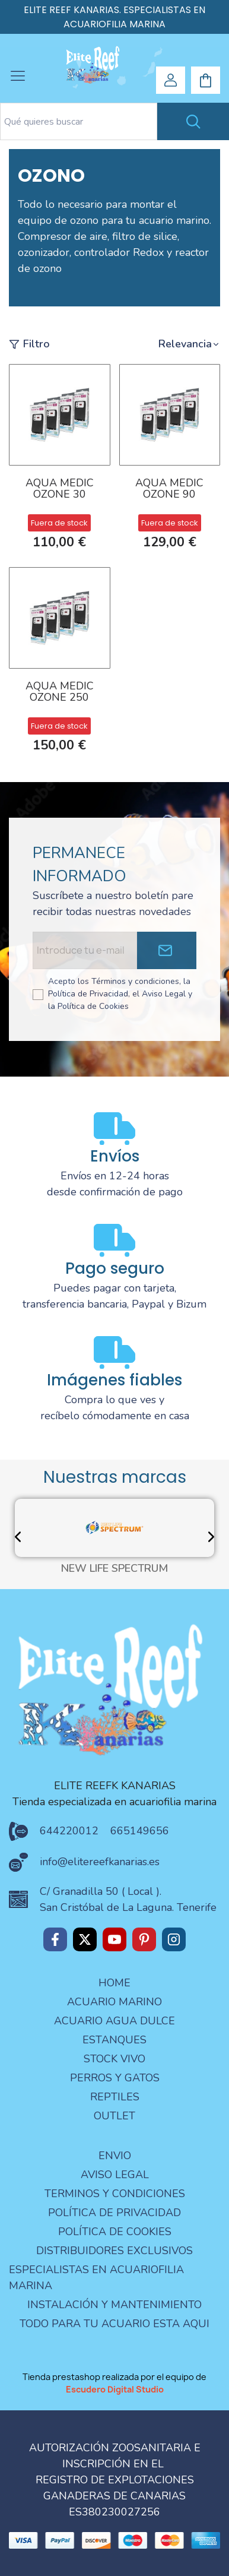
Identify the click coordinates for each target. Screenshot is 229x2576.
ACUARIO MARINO (114, 2002)
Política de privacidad (114, 2212)
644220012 (69, 1831)
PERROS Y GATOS (115, 2078)
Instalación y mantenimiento (114, 2304)
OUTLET (114, 2116)
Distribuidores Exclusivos (114, 2250)
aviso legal (115, 2174)
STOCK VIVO (114, 2059)
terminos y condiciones (114, 2193)
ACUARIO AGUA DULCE (114, 2021)
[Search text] (78, 121)
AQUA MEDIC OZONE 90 (169, 489)
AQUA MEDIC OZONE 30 (60, 489)
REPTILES (114, 2097)
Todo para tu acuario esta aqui (114, 2323)
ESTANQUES (114, 2040)
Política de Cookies (114, 2231)
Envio (114, 2155)
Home (114, 1983)
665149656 (139, 1831)
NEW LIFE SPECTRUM (114, 1569)
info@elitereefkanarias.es (100, 1862)
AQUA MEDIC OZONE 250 (60, 693)
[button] (189, 344)
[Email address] (85, 950)
